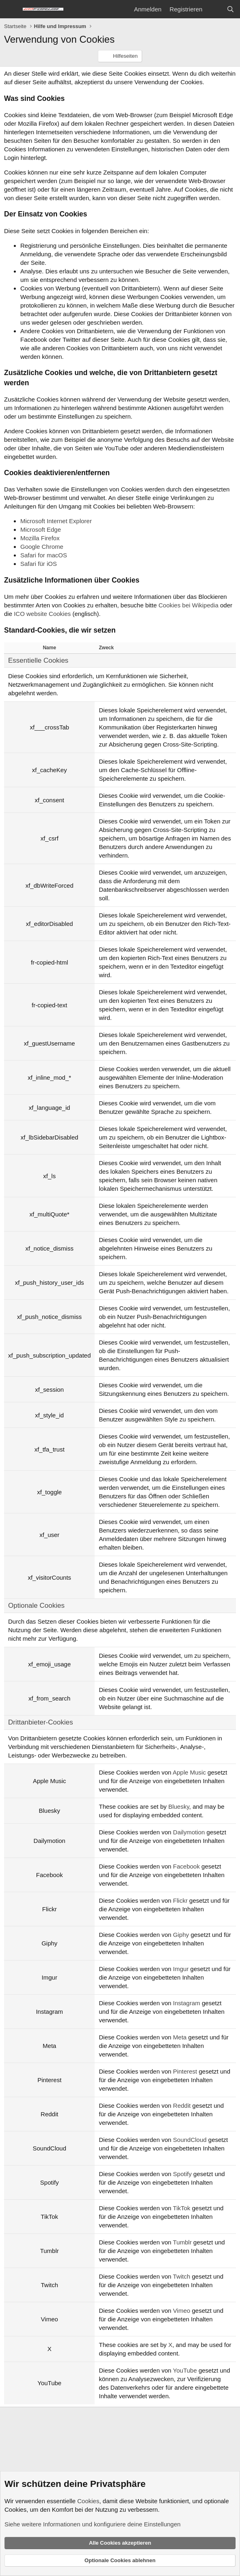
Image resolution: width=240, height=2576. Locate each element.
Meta (179, 2037)
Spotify (182, 2173)
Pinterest (185, 2071)
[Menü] (11, 9)
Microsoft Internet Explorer (56, 520)
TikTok (181, 2208)
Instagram (186, 2003)
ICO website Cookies (42, 613)
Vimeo (181, 2310)
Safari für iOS (38, 563)
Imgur (180, 1968)
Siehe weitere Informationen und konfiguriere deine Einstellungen (92, 2524)
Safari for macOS (43, 555)
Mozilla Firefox (40, 538)
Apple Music (189, 1772)
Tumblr (182, 2242)
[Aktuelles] (214, 9)
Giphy (181, 1934)
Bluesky (178, 1806)
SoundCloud (190, 2139)
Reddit (181, 2105)
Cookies (88, 2500)
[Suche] (230, 9)
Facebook (186, 1866)
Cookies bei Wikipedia (188, 605)
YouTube (185, 2370)
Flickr (180, 1900)
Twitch (181, 2276)
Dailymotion (189, 1832)
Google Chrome (41, 546)
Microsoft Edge (40, 529)
